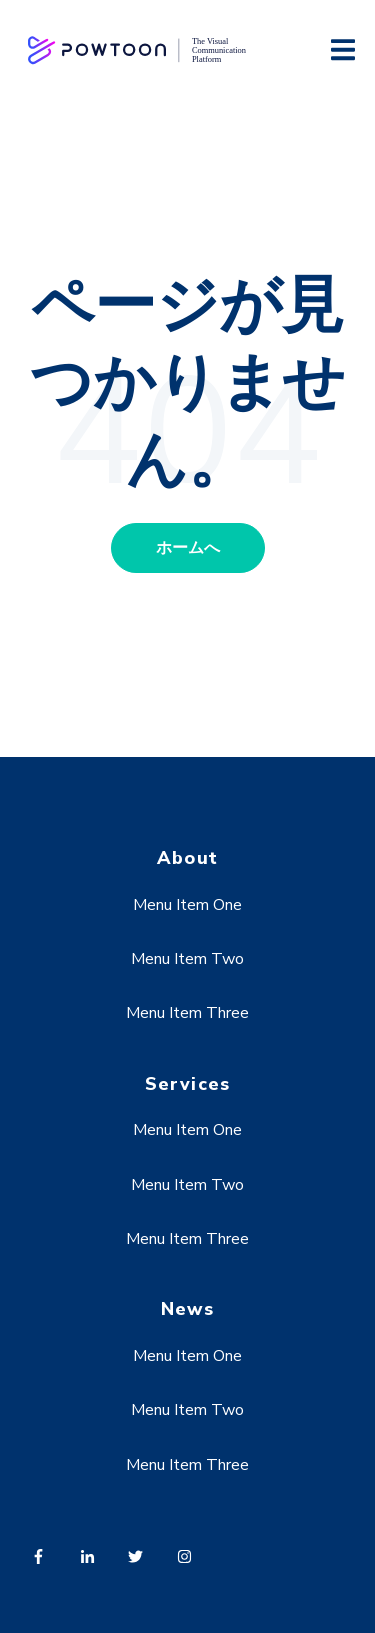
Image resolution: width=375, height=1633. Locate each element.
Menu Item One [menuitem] (187, 905)
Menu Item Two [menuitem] (187, 959)
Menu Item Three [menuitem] (187, 1013)
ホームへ (188, 548)
